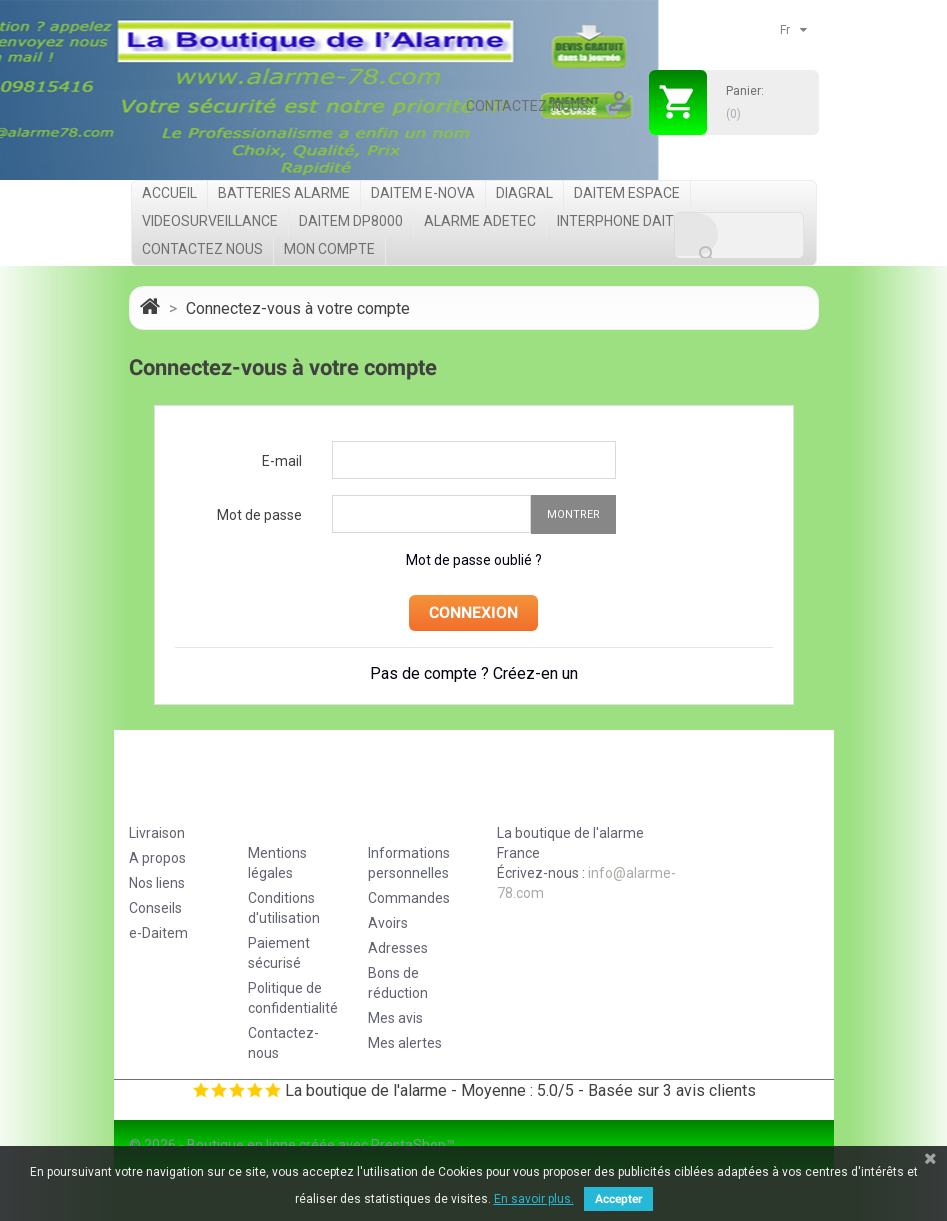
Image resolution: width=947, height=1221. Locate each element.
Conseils (155, 908)
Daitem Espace (627, 193)
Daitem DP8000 (351, 221)
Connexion (473, 612)
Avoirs (388, 923)
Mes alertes (405, 1043)
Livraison (157, 833)
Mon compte (329, 249)
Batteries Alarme (284, 193)
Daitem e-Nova (423, 193)
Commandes (409, 898)
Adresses (398, 948)
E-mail (282, 461)
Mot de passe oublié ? (474, 560)
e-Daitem (158, 933)
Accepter (618, 1199)
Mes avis (395, 1018)
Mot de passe (259, 515)
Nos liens (157, 883)
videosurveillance (210, 221)
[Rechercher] (739, 235)
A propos (157, 858)
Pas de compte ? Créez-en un (474, 673)
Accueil (169, 193)
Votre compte (404, 805)
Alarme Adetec (480, 221)
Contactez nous (202, 249)
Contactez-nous (527, 106)
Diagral (524, 193)
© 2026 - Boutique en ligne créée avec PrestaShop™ (292, 1145)
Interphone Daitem (625, 221)
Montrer (573, 514)
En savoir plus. (534, 1199)
